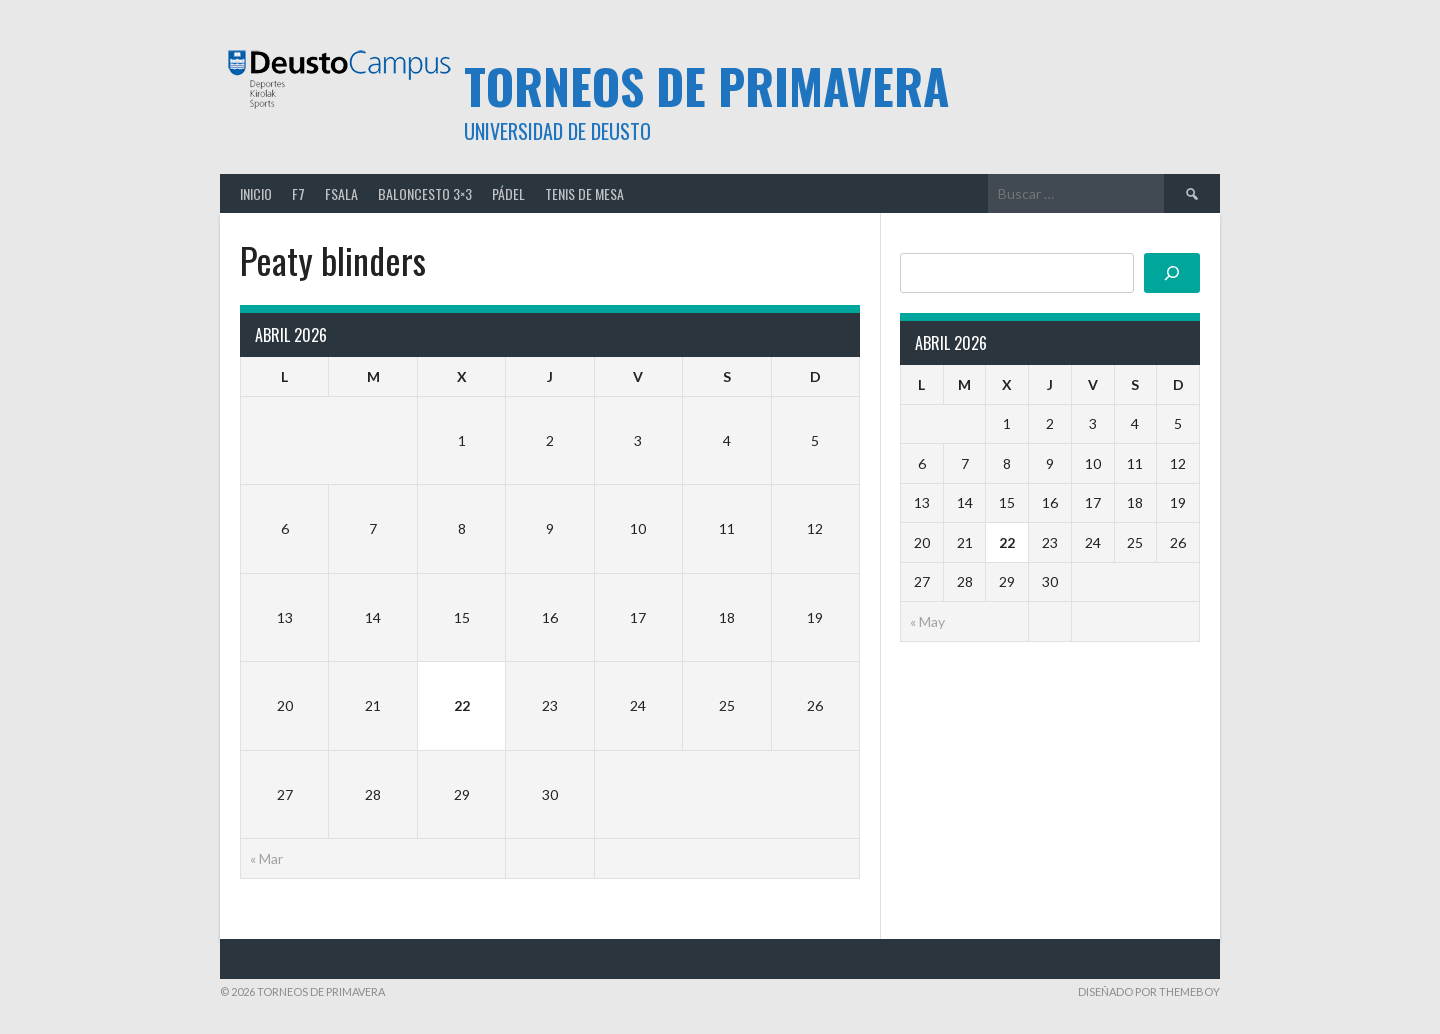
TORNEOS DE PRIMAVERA (706, 85)
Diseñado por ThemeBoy (1149, 991)
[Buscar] (1172, 273)
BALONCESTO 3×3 (425, 193)
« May (927, 621)
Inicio (256, 193)
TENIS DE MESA (584, 193)
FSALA (341, 193)
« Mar (266, 858)
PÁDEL (508, 193)
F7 (298, 193)
